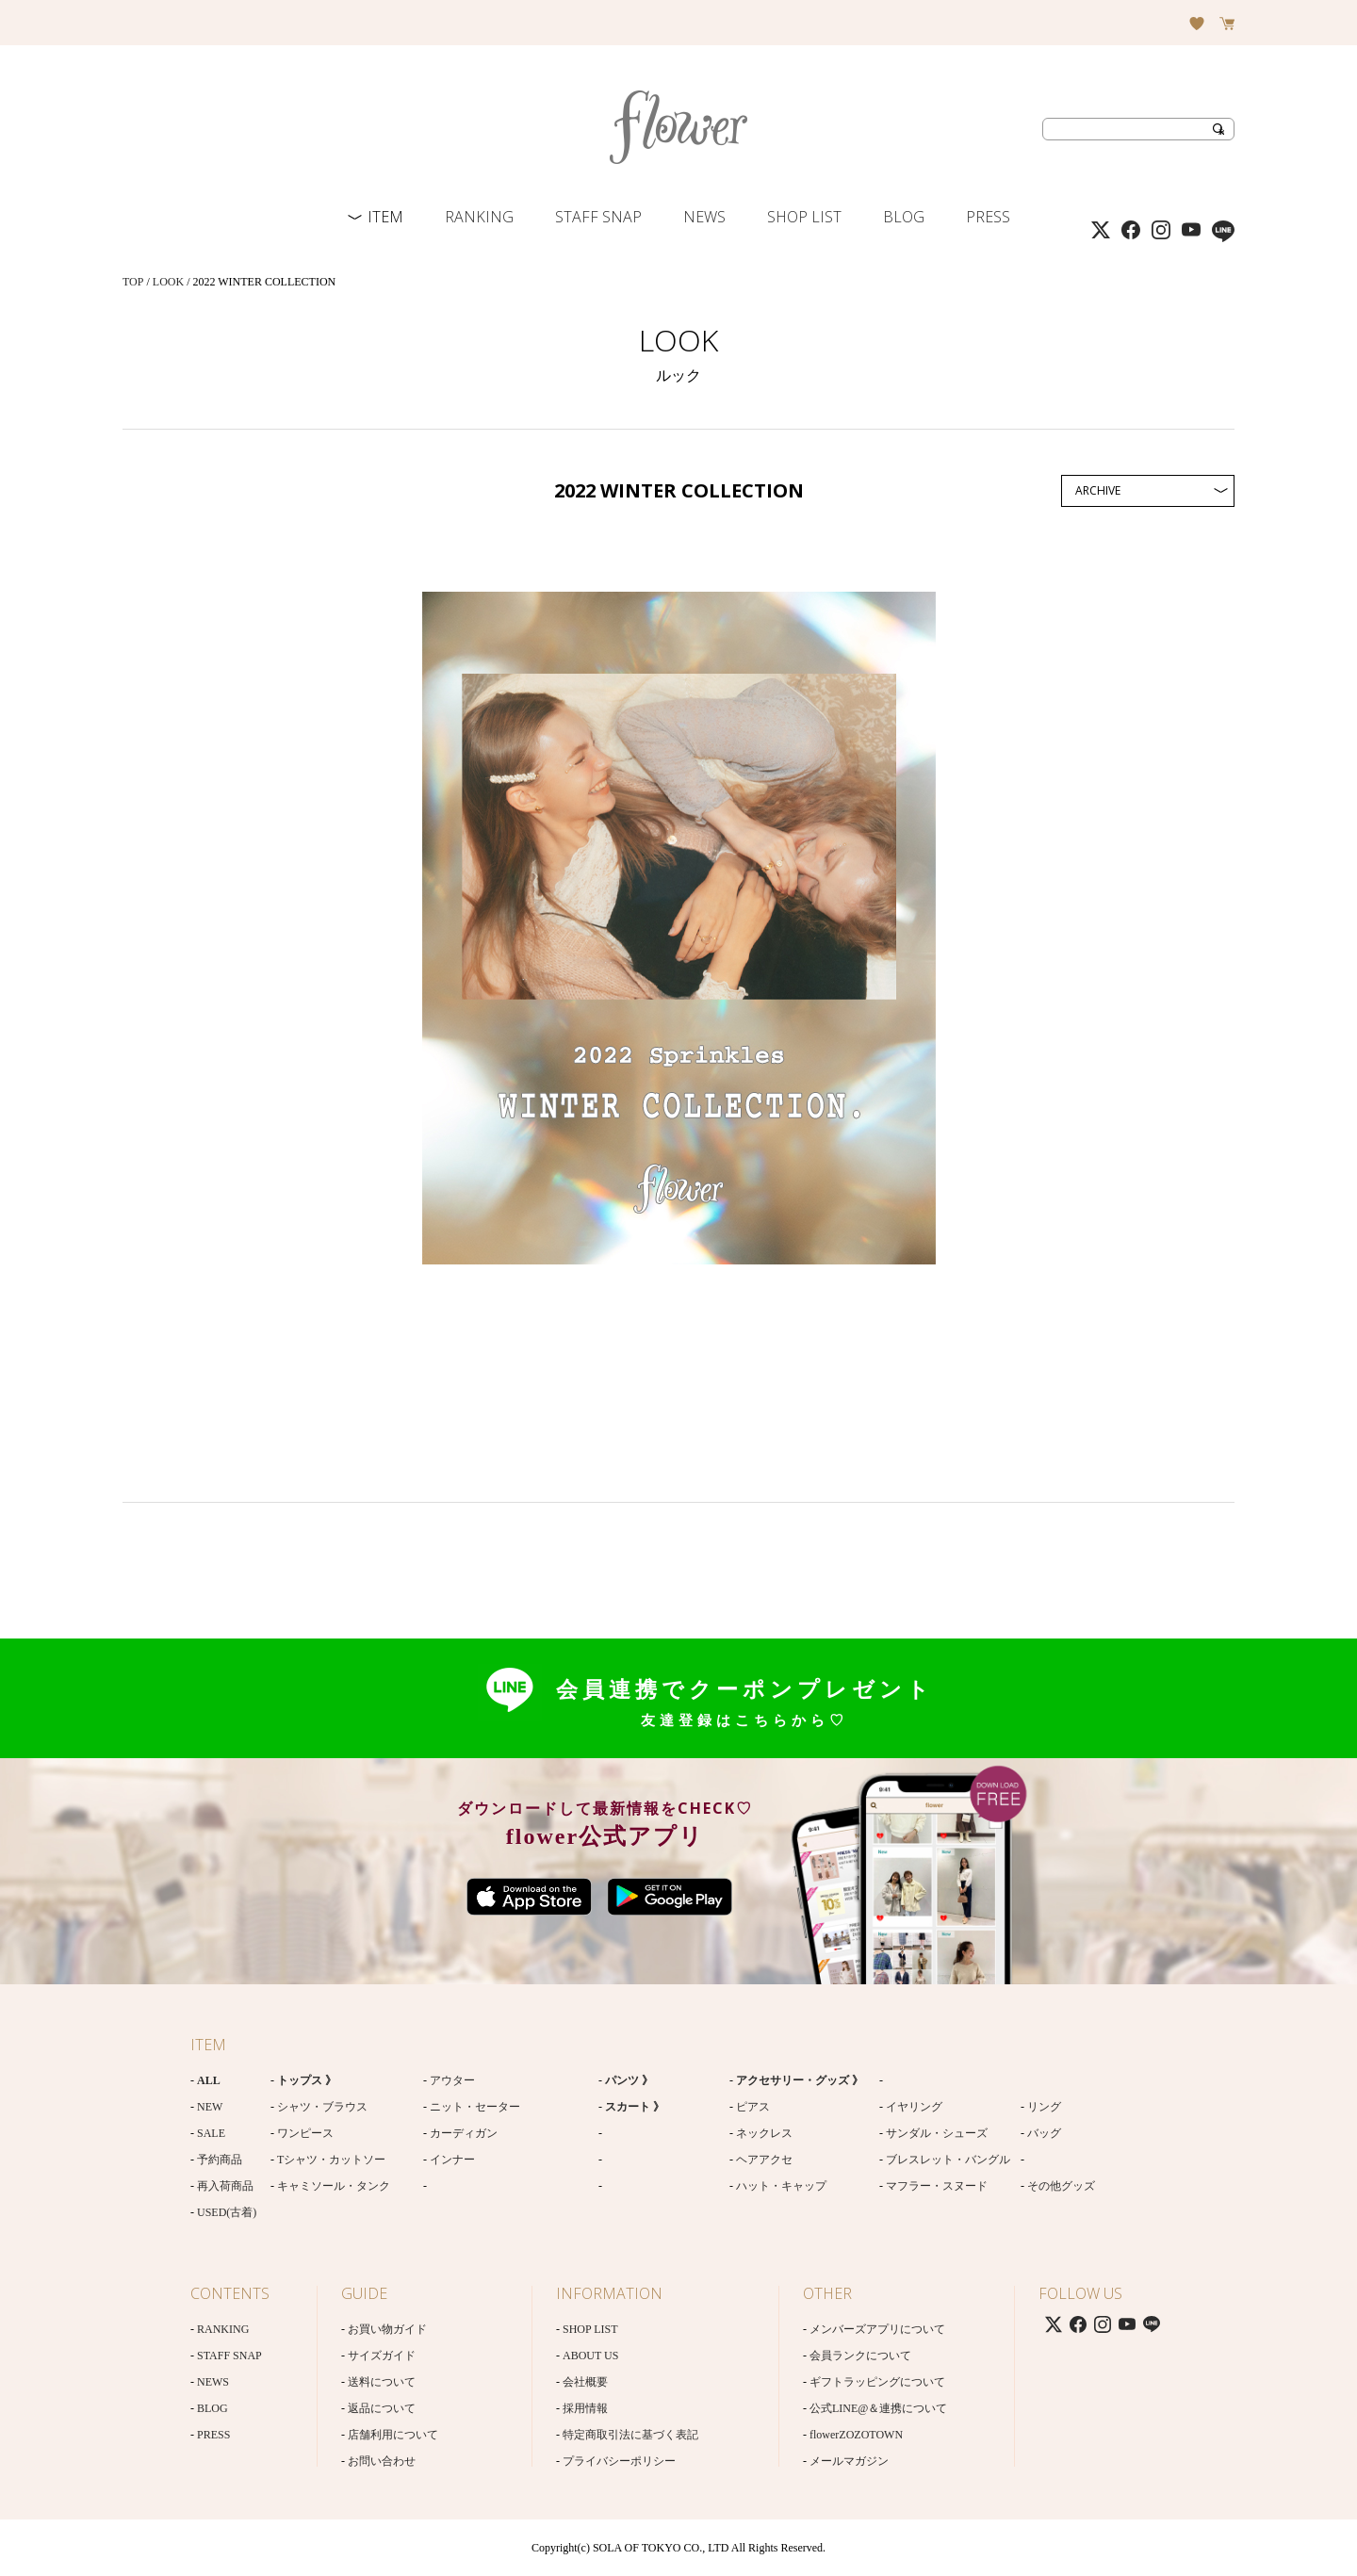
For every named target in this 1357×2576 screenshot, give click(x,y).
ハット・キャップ (781, 2186)
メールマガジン (849, 2461)
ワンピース (305, 2133)
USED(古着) (226, 2212)
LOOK (168, 281)
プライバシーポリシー (619, 2461)
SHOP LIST (804, 216)
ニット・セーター (475, 2106)
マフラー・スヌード (937, 2186)
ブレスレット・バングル (948, 2159)
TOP (133, 281)
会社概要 (585, 2382)
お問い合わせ (382, 2461)
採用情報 (585, 2408)
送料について (382, 2382)
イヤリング (914, 2106)
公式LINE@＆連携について (878, 2408)
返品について (382, 2408)
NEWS (704, 216)
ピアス (753, 2106)
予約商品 (219, 2159)
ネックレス (764, 2133)
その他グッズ (1061, 2186)
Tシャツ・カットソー (331, 2159)
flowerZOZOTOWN (856, 2434)
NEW (209, 2106)
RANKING (479, 216)
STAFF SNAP (598, 216)
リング (1044, 2106)
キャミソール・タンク (333, 2186)
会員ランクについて (860, 2355)
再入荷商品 (225, 2186)
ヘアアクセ (764, 2159)
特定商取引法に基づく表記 (630, 2434)
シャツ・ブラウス (322, 2106)
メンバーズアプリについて (877, 2329)
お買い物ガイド (387, 2329)
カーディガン (464, 2133)
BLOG (903, 216)
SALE (211, 2133)
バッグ (1044, 2133)
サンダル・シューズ (937, 2133)
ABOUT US (590, 2355)
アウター (452, 2080)
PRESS (988, 216)
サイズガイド (382, 2355)
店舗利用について (393, 2434)
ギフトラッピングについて (877, 2382)
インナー (452, 2159)
